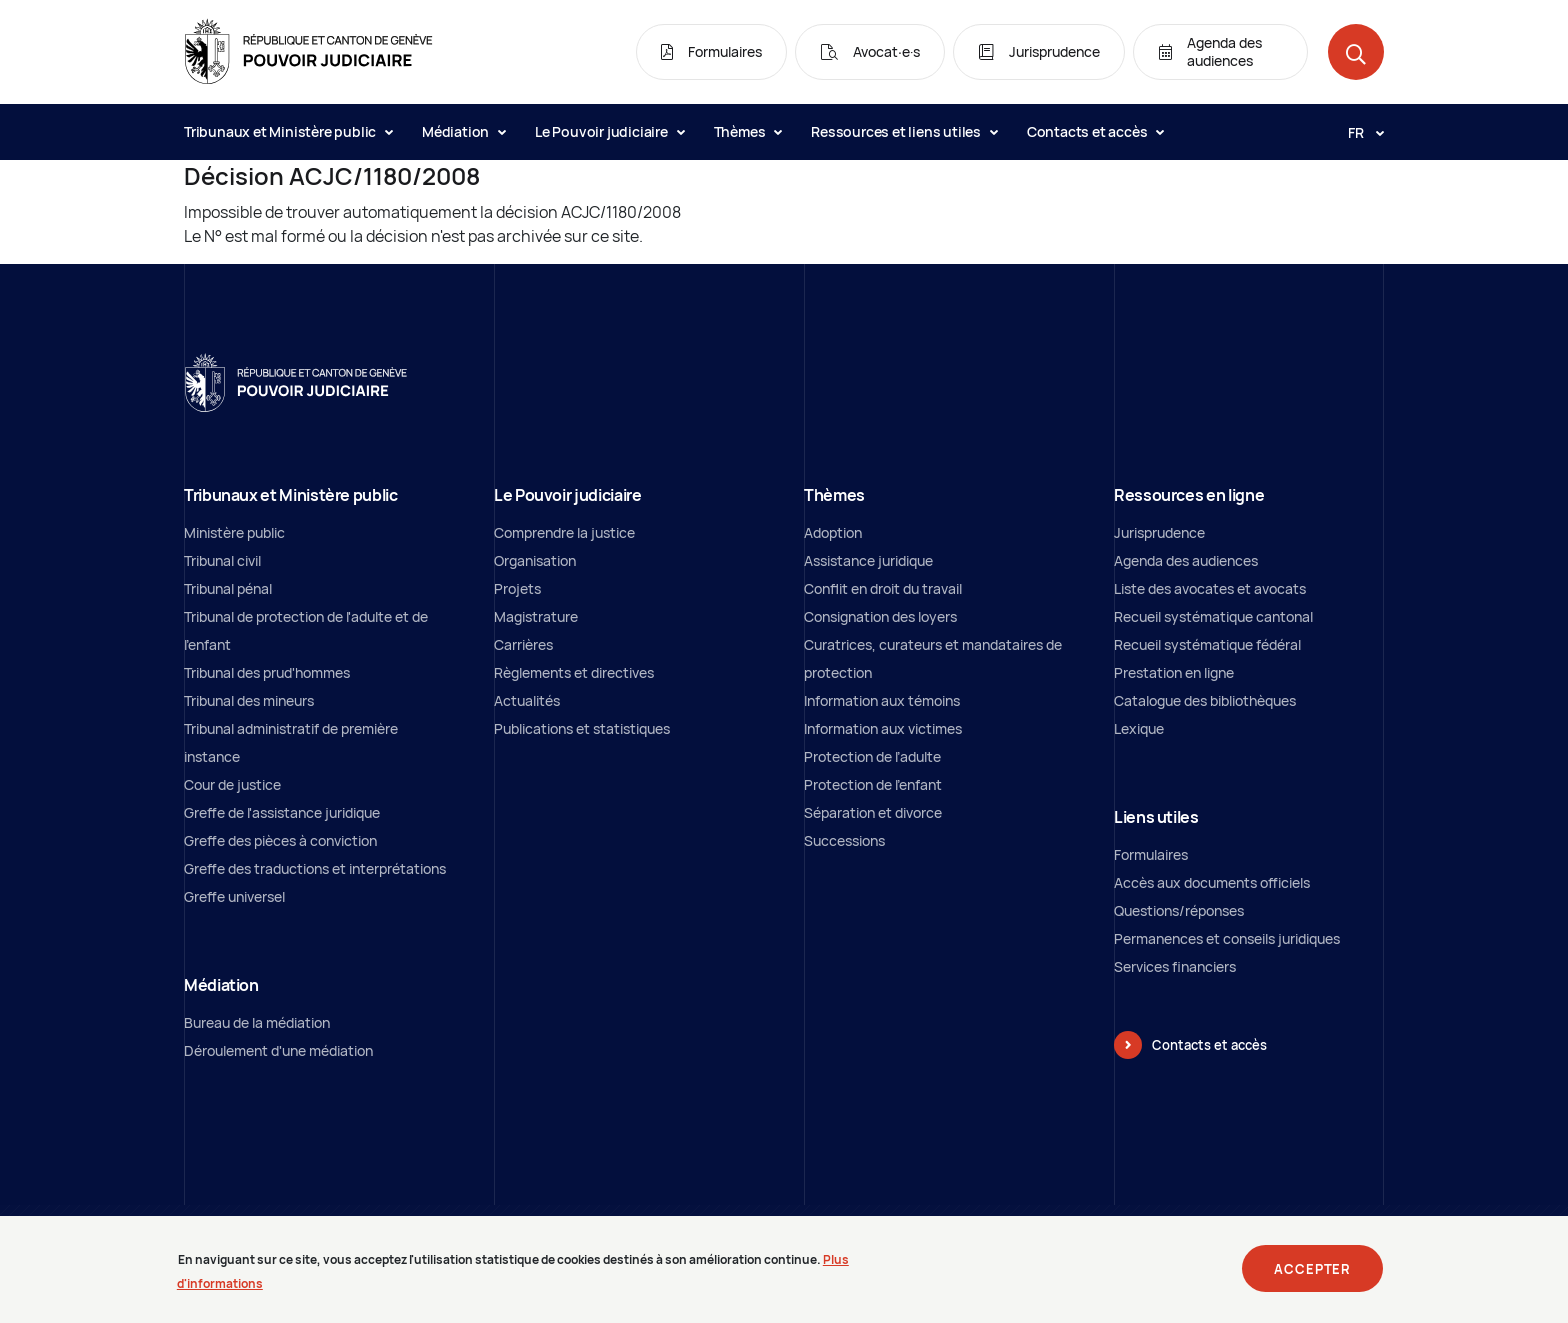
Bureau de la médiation (257, 1022)
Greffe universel (234, 896)
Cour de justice (232, 784)
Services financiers (1175, 966)
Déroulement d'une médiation (278, 1050)
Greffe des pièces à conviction (280, 840)
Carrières (523, 644)
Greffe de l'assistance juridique (282, 812)
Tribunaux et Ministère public (288, 131)
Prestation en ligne (1174, 672)
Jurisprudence (1159, 532)
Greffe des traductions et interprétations (315, 868)
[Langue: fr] (1358, 132)
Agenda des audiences (1186, 560)
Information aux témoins (882, 700)
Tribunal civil (222, 560)
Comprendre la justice (564, 532)
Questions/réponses (1179, 910)
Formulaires (1151, 854)
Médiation (463, 131)
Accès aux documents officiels (1212, 882)
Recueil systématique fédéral (1207, 644)
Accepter (1312, 1278)
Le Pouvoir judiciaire (609, 131)
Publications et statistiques (582, 728)
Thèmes (748, 131)
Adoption (833, 532)
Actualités (527, 700)
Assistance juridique (868, 560)
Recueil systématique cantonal (1213, 616)
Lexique (1139, 728)
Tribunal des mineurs (249, 700)
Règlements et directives (574, 672)
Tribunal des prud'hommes (267, 672)
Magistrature (536, 616)
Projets (517, 588)
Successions (844, 840)
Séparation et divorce (873, 812)
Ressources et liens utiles (904, 131)
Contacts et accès (1095, 131)
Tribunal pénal (228, 588)
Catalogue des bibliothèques (1205, 700)
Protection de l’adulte (872, 756)
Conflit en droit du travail (883, 588)
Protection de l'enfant (873, 784)
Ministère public (234, 532)
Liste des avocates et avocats (1210, 588)
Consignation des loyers (880, 616)
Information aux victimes (883, 728)
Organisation (535, 560)
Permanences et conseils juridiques (1227, 938)
